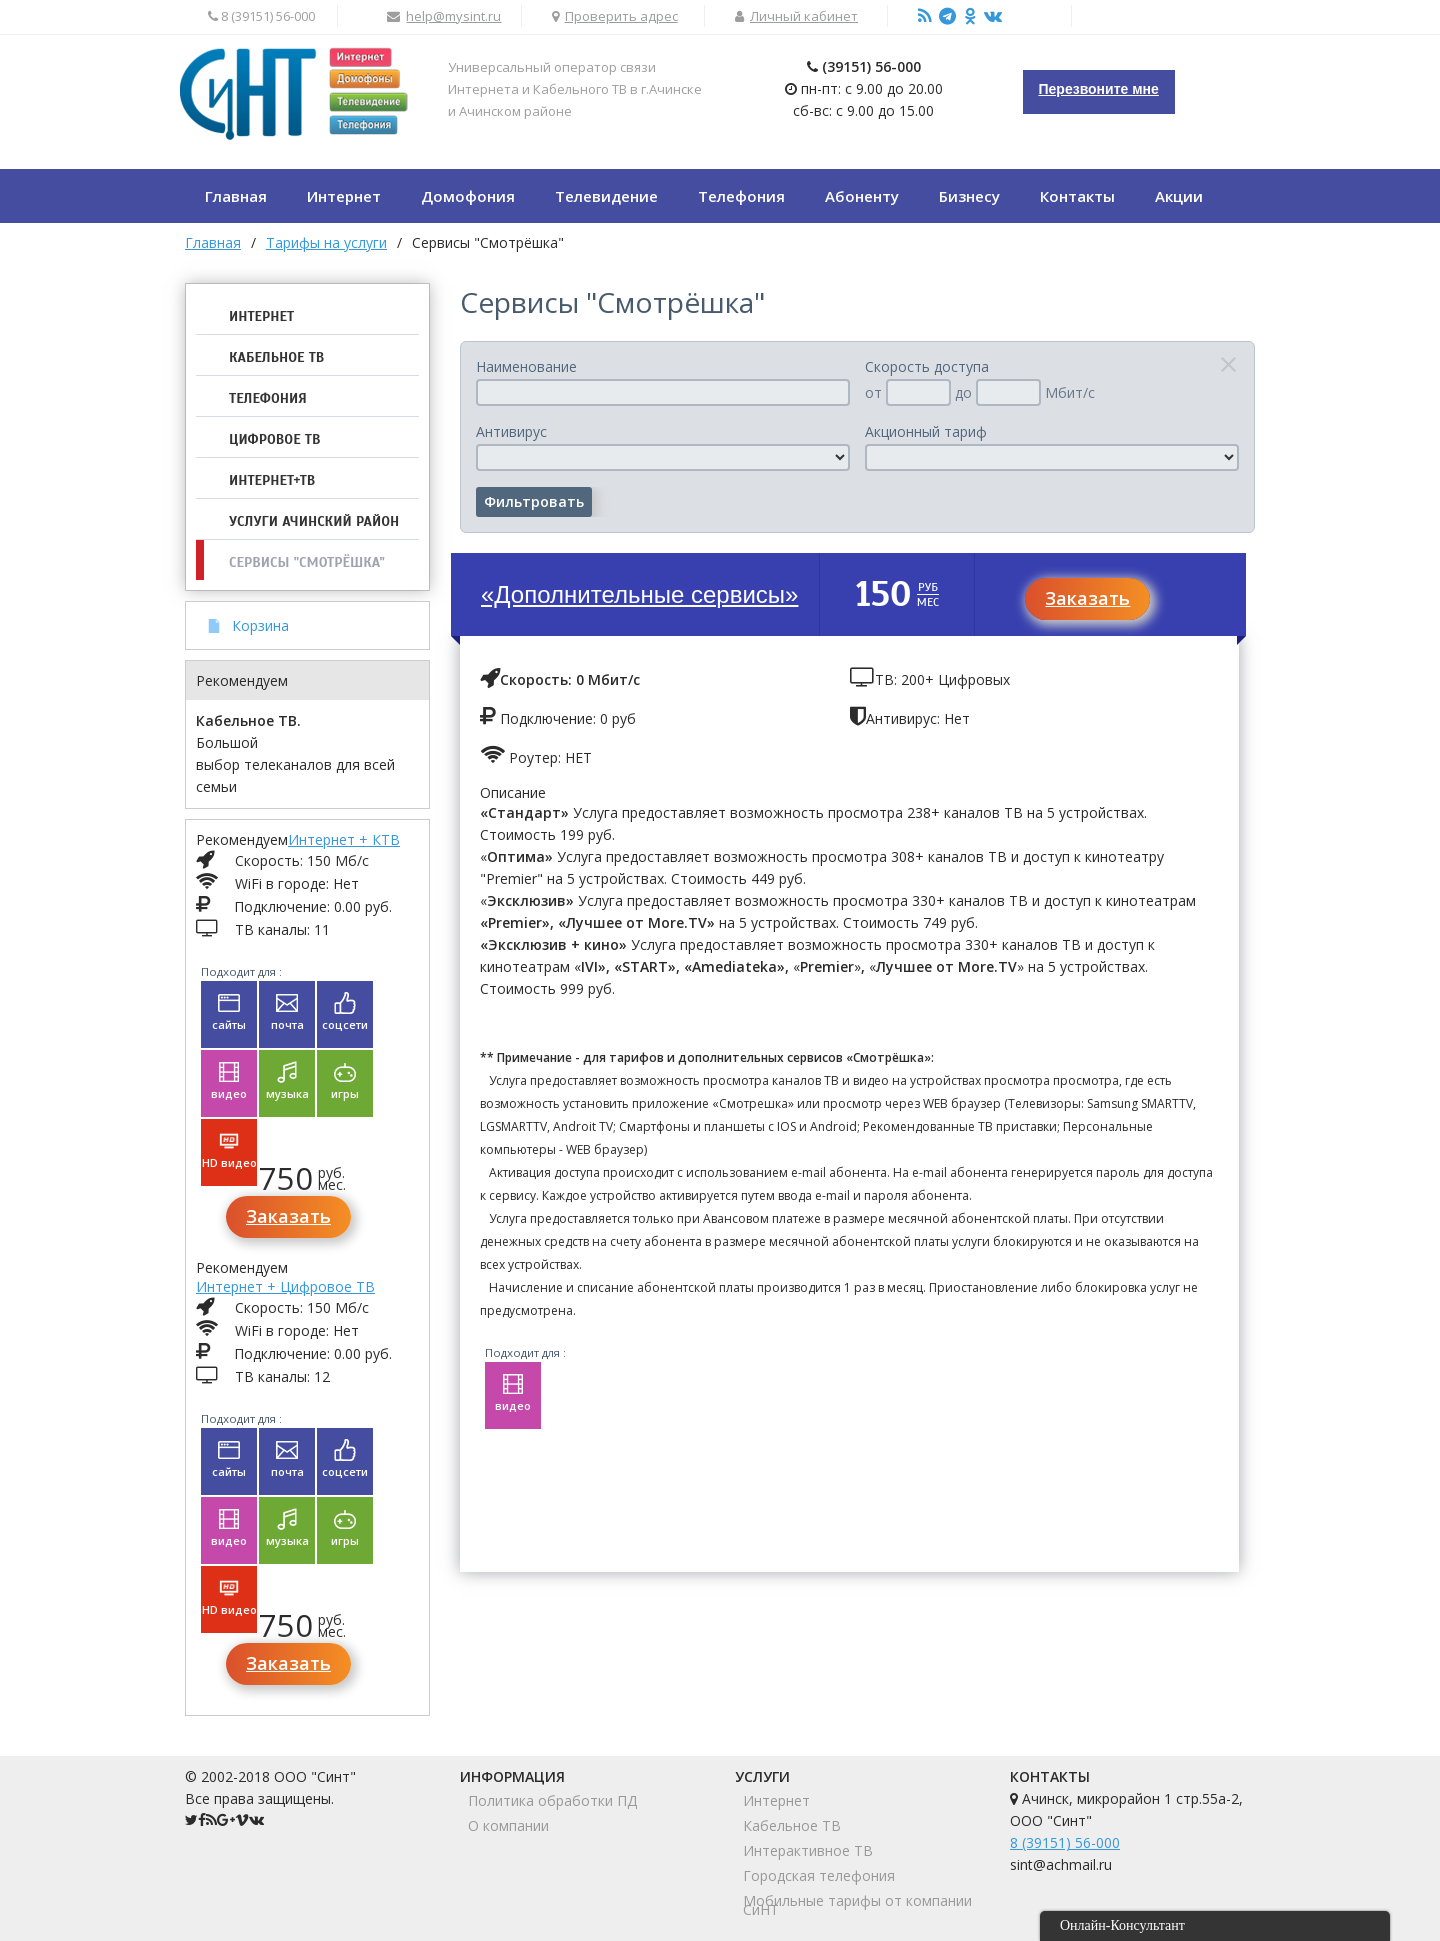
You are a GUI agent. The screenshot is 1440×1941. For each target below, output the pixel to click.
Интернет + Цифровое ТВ (285, 1286)
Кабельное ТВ (276, 357)
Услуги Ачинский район (314, 521)
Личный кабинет (804, 16)
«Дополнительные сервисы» (639, 594)
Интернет (261, 316)
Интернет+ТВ (272, 480)
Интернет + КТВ (344, 839)
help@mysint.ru (453, 16)
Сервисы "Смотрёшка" (307, 562)
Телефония (268, 398)
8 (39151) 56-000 (1065, 1842)
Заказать (288, 1216)
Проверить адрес (621, 16)
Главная (213, 242)
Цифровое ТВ (275, 439)
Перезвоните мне (1099, 89)
